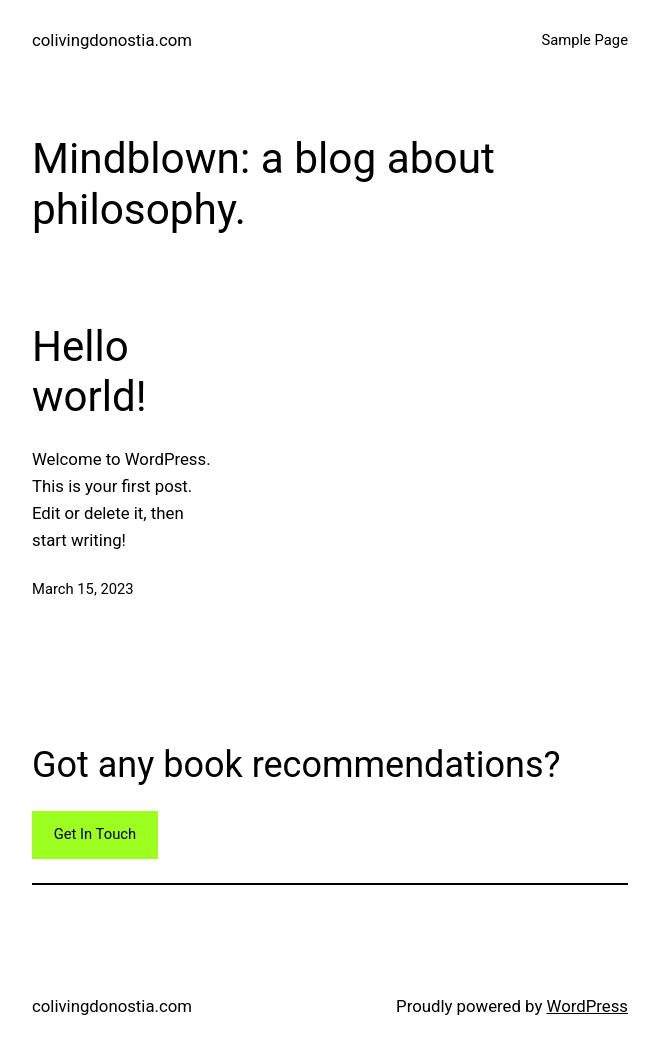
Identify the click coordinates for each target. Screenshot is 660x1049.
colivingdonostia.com (112, 40)
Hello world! (89, 371)
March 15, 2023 (83, 589)
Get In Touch (95, 834)
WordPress (587, 1006)
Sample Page (584, 40)
